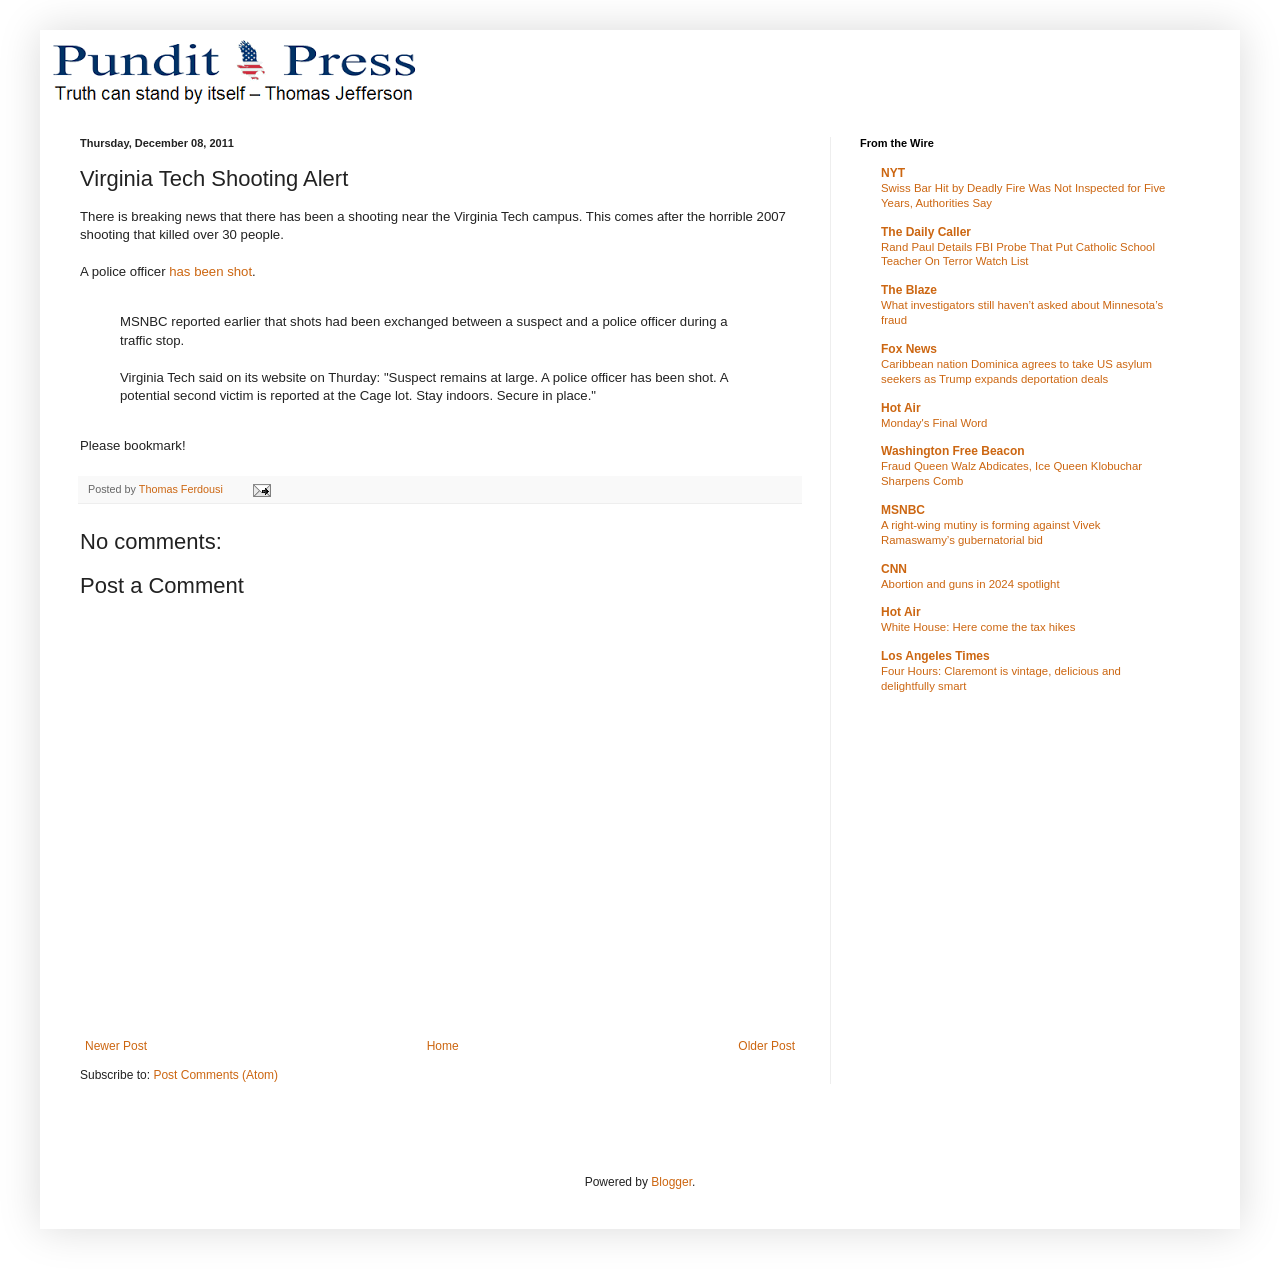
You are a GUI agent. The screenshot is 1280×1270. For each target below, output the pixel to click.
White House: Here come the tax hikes (978, 627)
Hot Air (901, 408)
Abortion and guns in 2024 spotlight (970, 584)
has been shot (210, 271)
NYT (893, 173)
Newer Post (116, 1046)
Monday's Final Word (934, 423)
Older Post (766, 1046)
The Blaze (909, 290)
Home (443, 1046)
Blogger (671, 1182)
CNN (894, 569)
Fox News (909, 349)
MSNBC (903, 510)
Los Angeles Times (935, 656)
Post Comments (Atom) (215, 1075)
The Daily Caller (926, 232)
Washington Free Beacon (953, 451)
